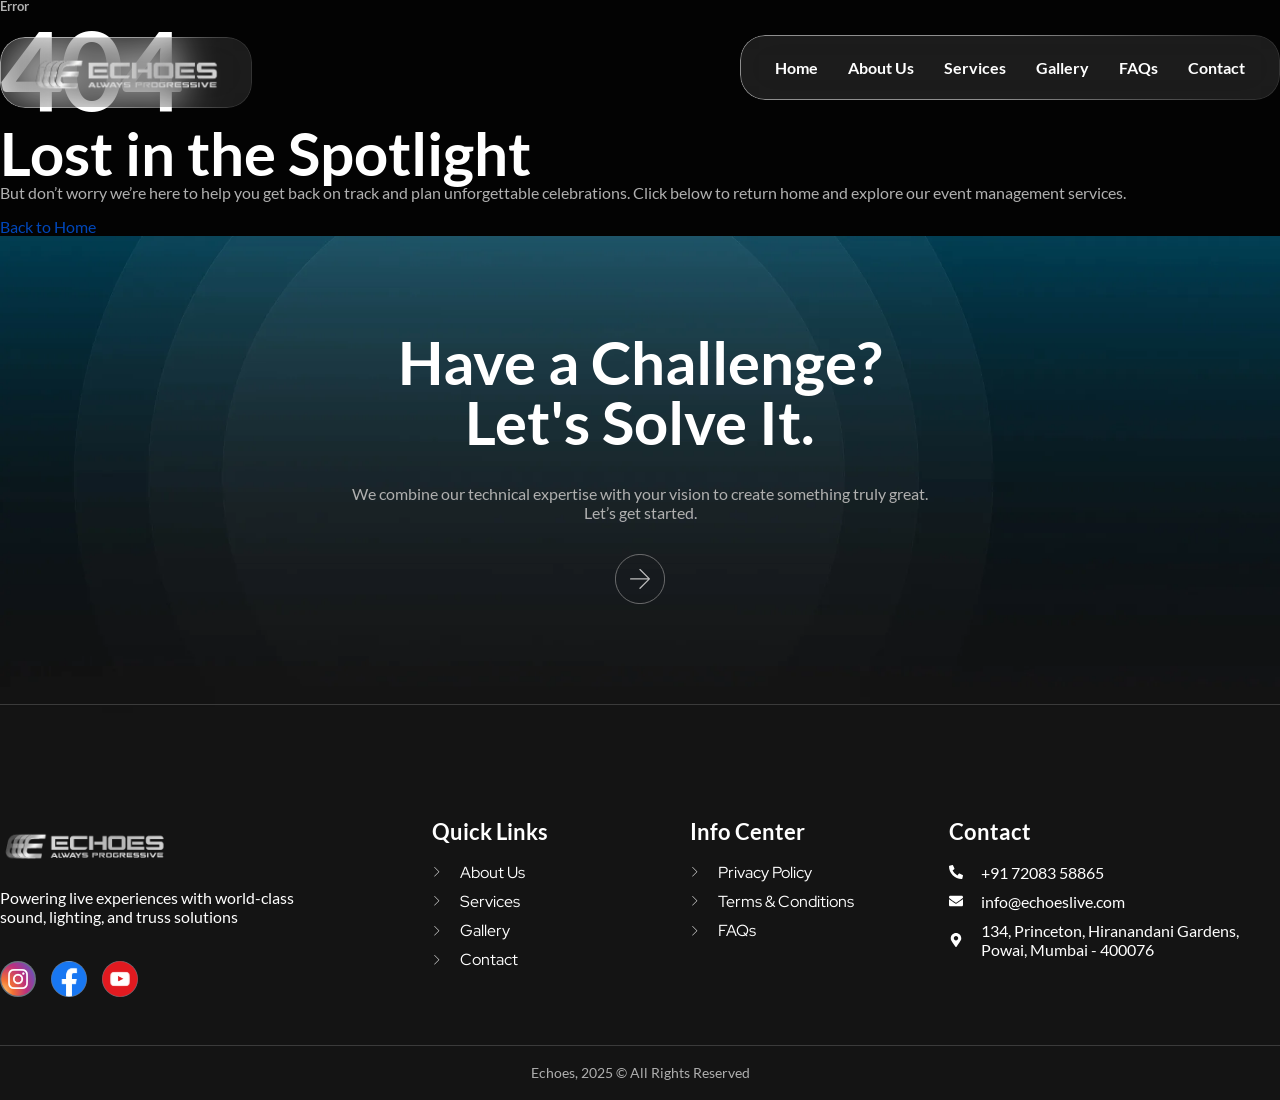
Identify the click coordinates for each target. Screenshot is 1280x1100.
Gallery (1062, 67)
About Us (881, 67)
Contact (1216, 67)
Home (796, 67)
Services (975, 67)
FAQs (1138, 67)
